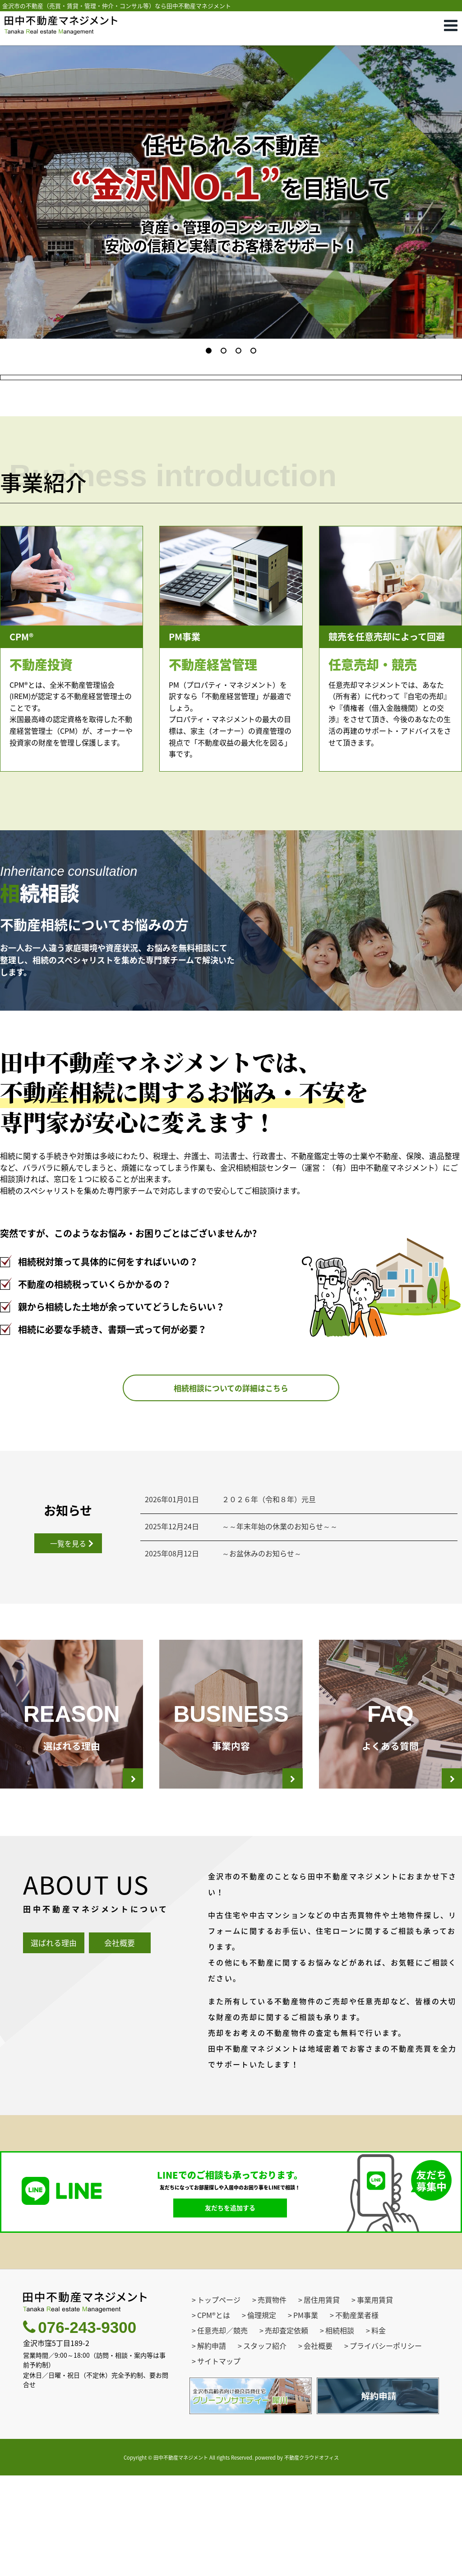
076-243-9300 (79, 2428)
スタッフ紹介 (264, 2445)
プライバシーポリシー (386, 2445)
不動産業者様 (357, 2415)
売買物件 (272, 2399)
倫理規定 (261, 2415)
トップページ (218, 2399)
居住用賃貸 (322, 2399)
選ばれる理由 (54, 2043)
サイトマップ (218, 2461)
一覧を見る (68, 1643)
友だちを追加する (230, 2308)
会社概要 (119, 2043)
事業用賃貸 (375, 2399)
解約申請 (211, 2445)
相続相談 (339, 2430)
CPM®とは (213, 2415)
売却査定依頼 (286, 2430)
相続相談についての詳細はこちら (231, 1488)
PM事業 (305, 2415)
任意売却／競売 (222, 2430)
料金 (378, 2430)
